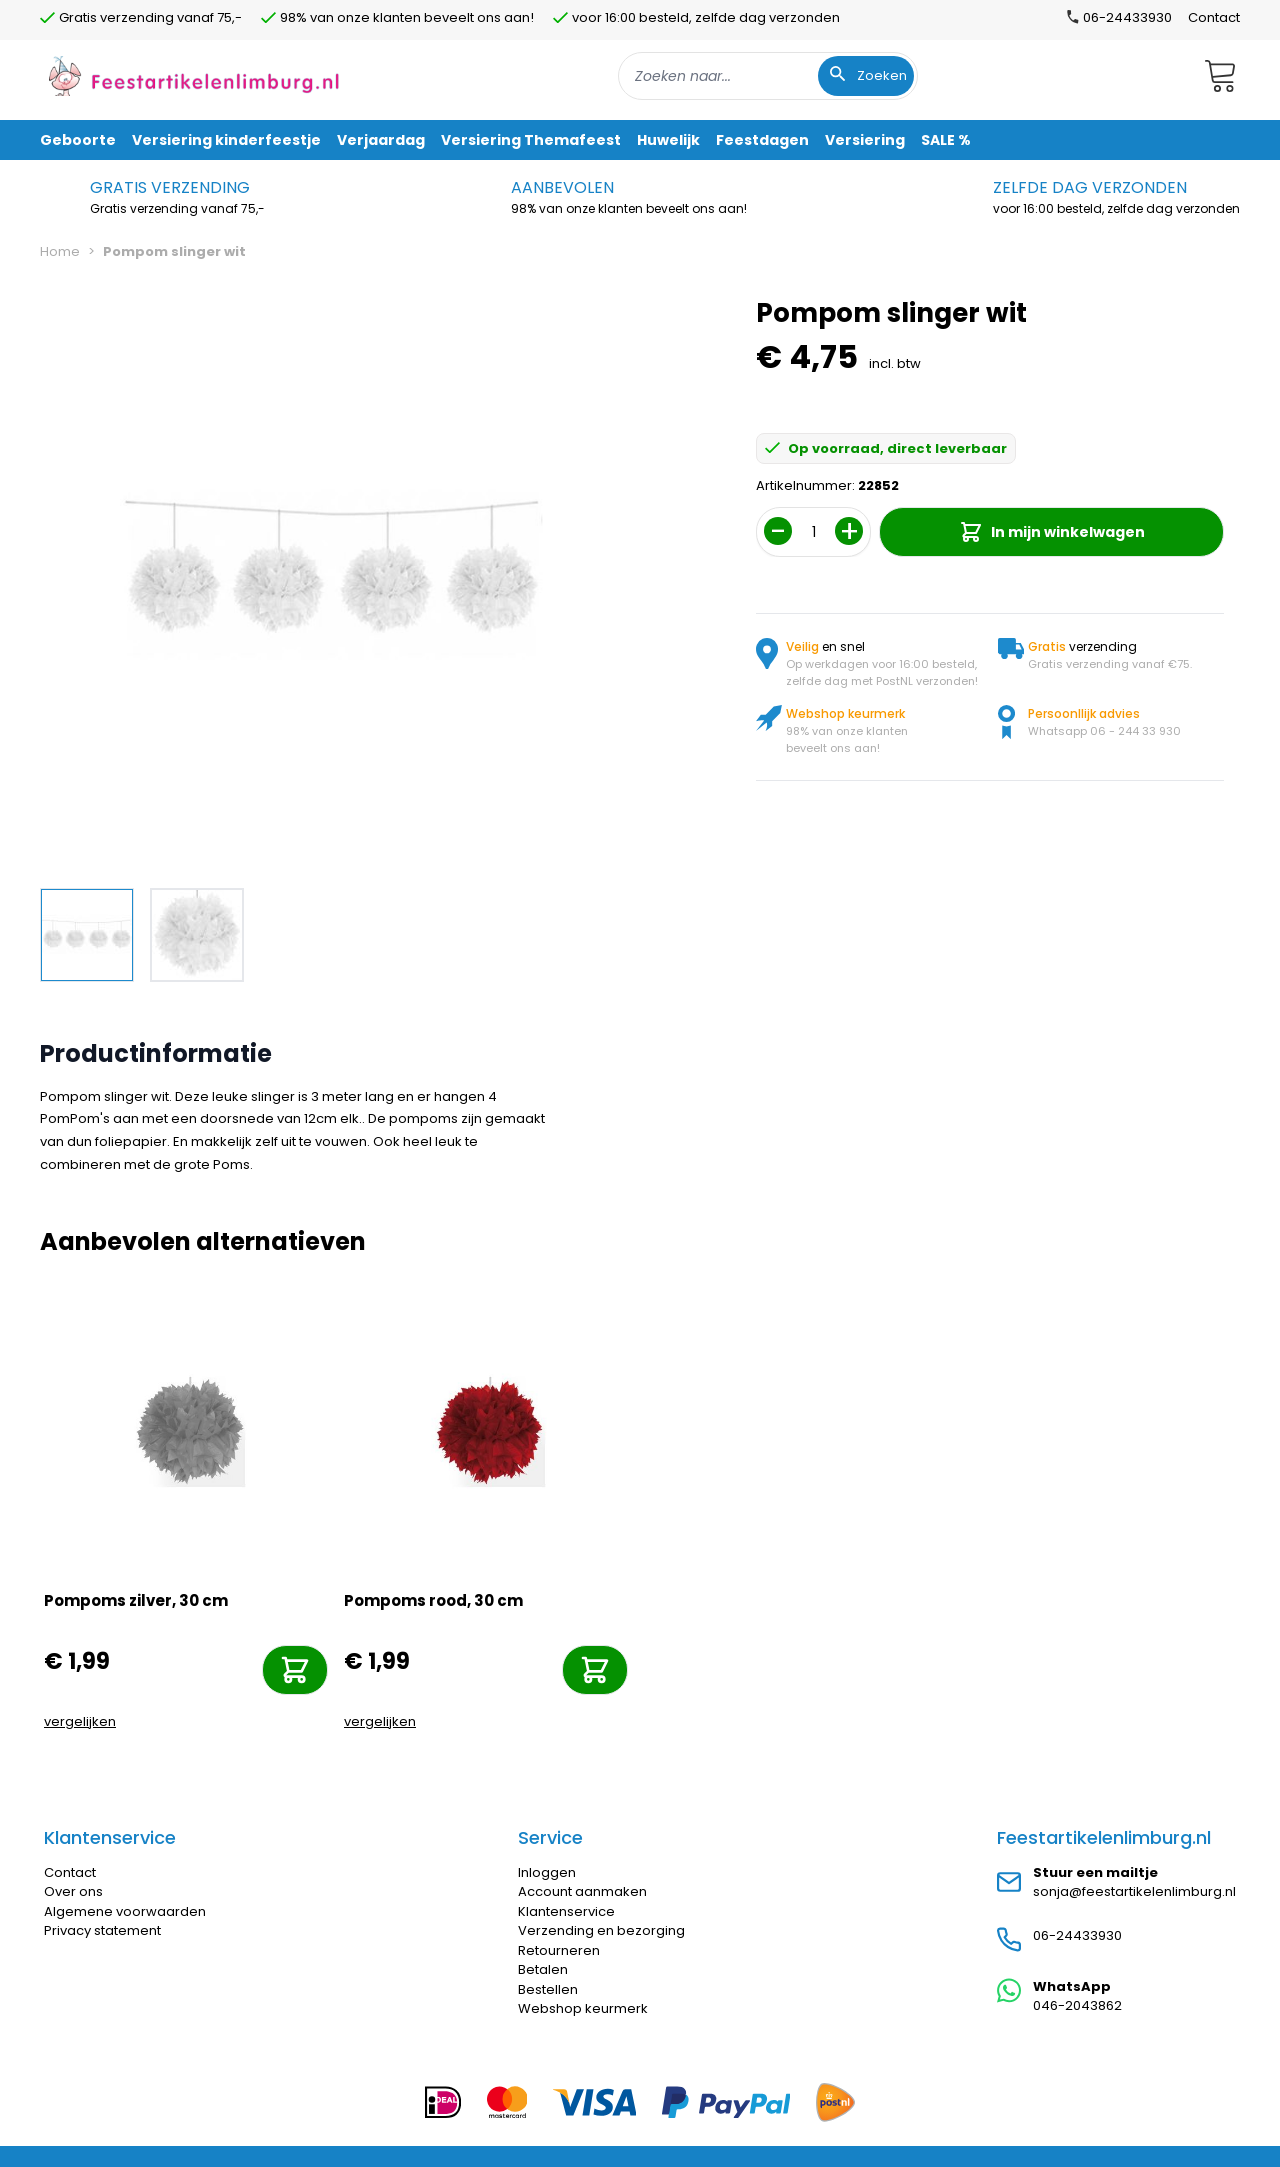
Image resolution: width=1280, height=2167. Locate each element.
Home (60, 251)
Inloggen (547, 1872)
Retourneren (559, 1950)
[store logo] (194, 75)
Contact (1214, 17)
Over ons (73, 1891)
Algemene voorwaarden (125, 1911)
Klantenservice (566, 1911)
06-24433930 (1077, 1935)
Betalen (543, 1969)
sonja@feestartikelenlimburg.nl (1134, 1891)
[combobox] (768, 76)
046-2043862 (1077, 2005)
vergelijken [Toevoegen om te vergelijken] (80, 1721)
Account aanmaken (582, 1891)
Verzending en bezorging (601, 1930)
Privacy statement (102, 1930)
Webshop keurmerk (583, 2008)
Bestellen (548, 1989)
